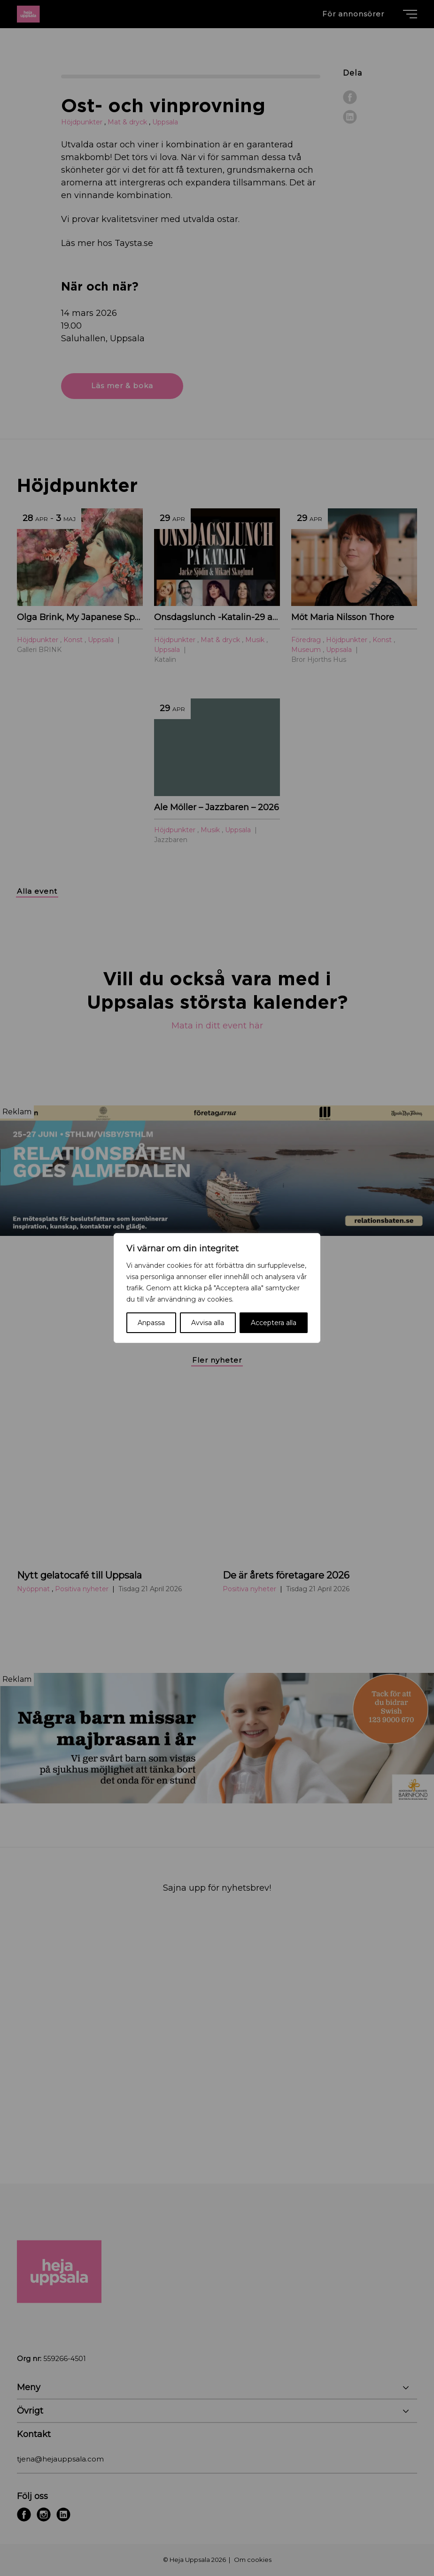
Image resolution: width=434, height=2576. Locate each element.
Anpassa (151, 1323)
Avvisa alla (207, 1323)
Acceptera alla (273, 1323)
